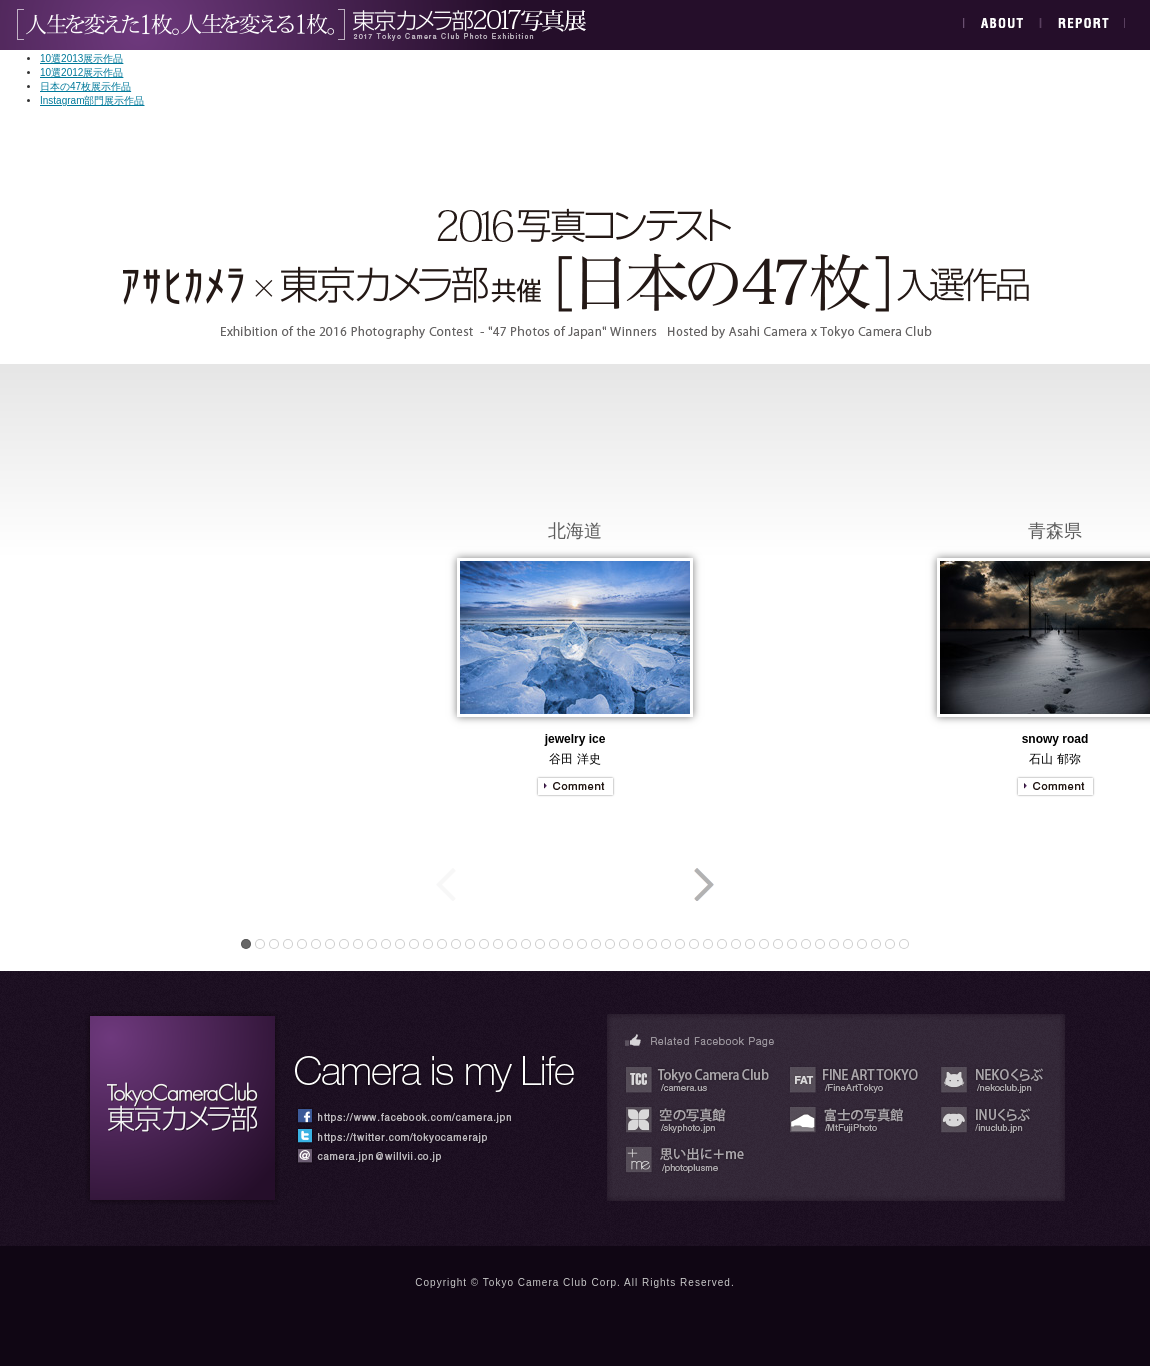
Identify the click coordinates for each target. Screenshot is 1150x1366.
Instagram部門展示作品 (92, 100)
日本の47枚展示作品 (85, 86)
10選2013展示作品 (81, 58)
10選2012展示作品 (81, 72)
